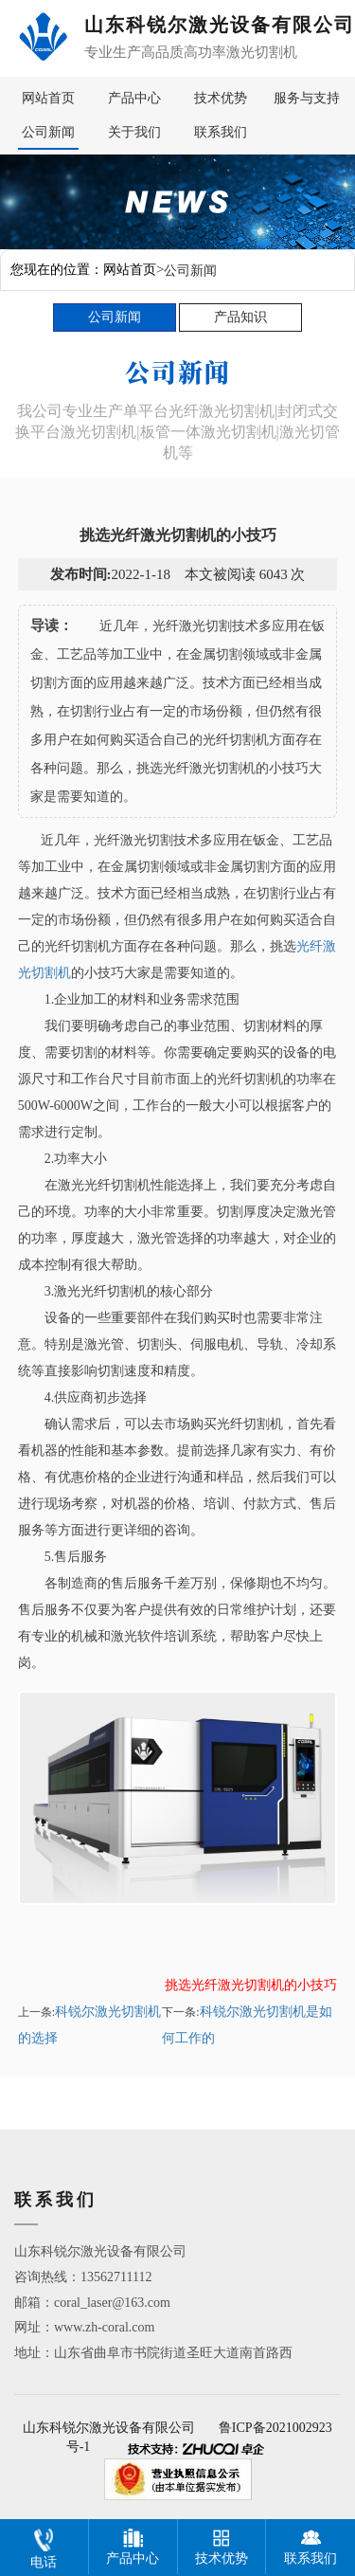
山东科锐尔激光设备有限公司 (109, 2428)
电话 (43, 2544)
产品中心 (134, 98)
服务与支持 (307, 98)
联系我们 (220, 132)
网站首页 (48, 98)
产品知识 (240, 317)
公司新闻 (48, 132)
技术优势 (220, 98)
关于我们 (134, 132)
